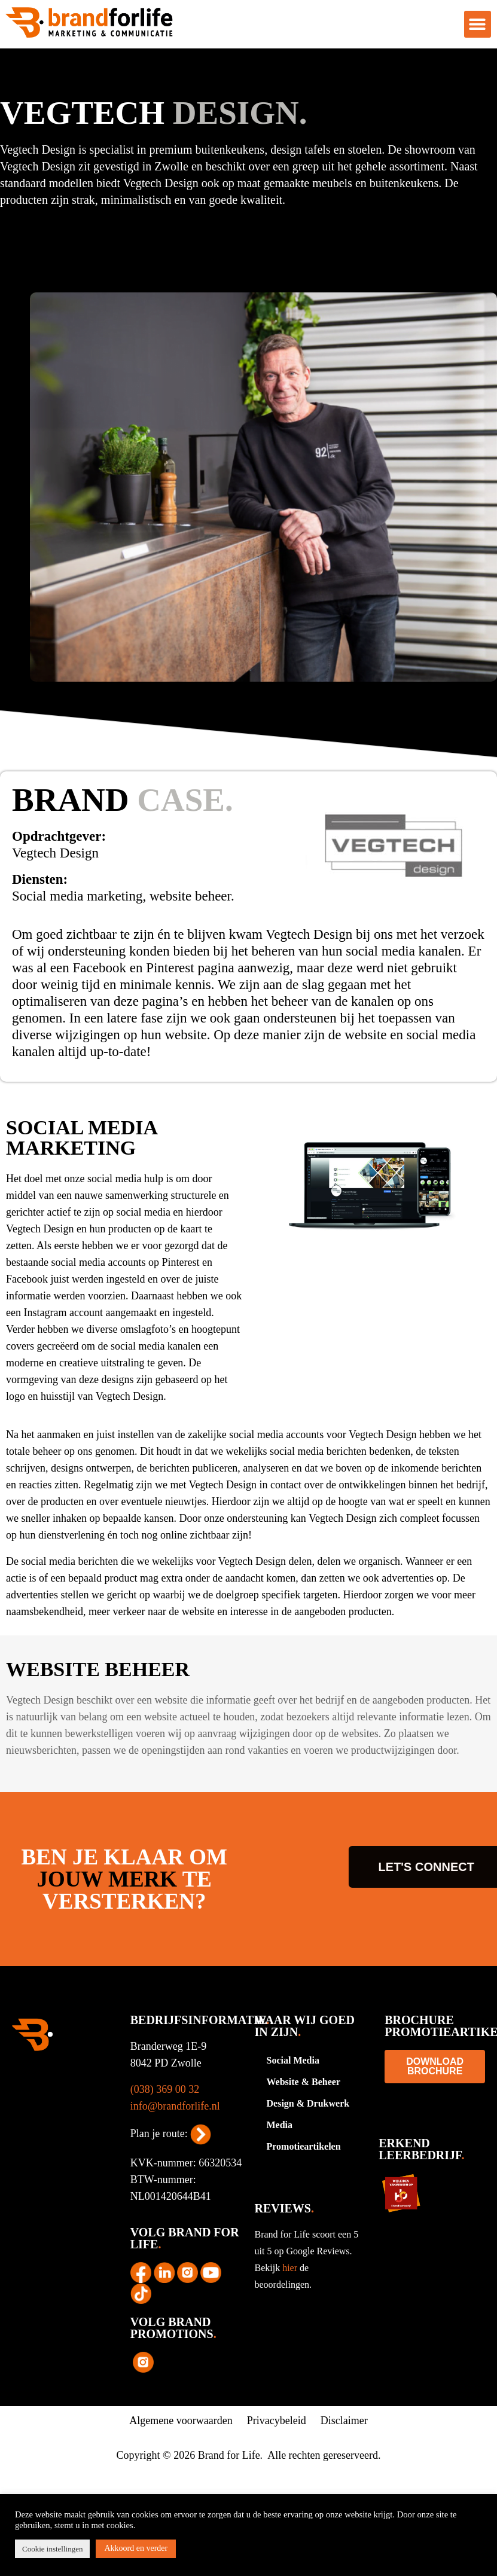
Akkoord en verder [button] (135, 2548)
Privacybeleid (276, 2421)
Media (280, 2125)
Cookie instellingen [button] (52, 2548)
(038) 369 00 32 (165, 2089)
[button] (477, 24)
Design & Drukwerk (308, 2103)
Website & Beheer (304, 2082)
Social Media (293, 2060)
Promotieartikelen (304, 2146)
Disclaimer (344, 2421)
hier (291, 2268)
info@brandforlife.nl (175, 2106)
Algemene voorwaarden (180, 2421)
